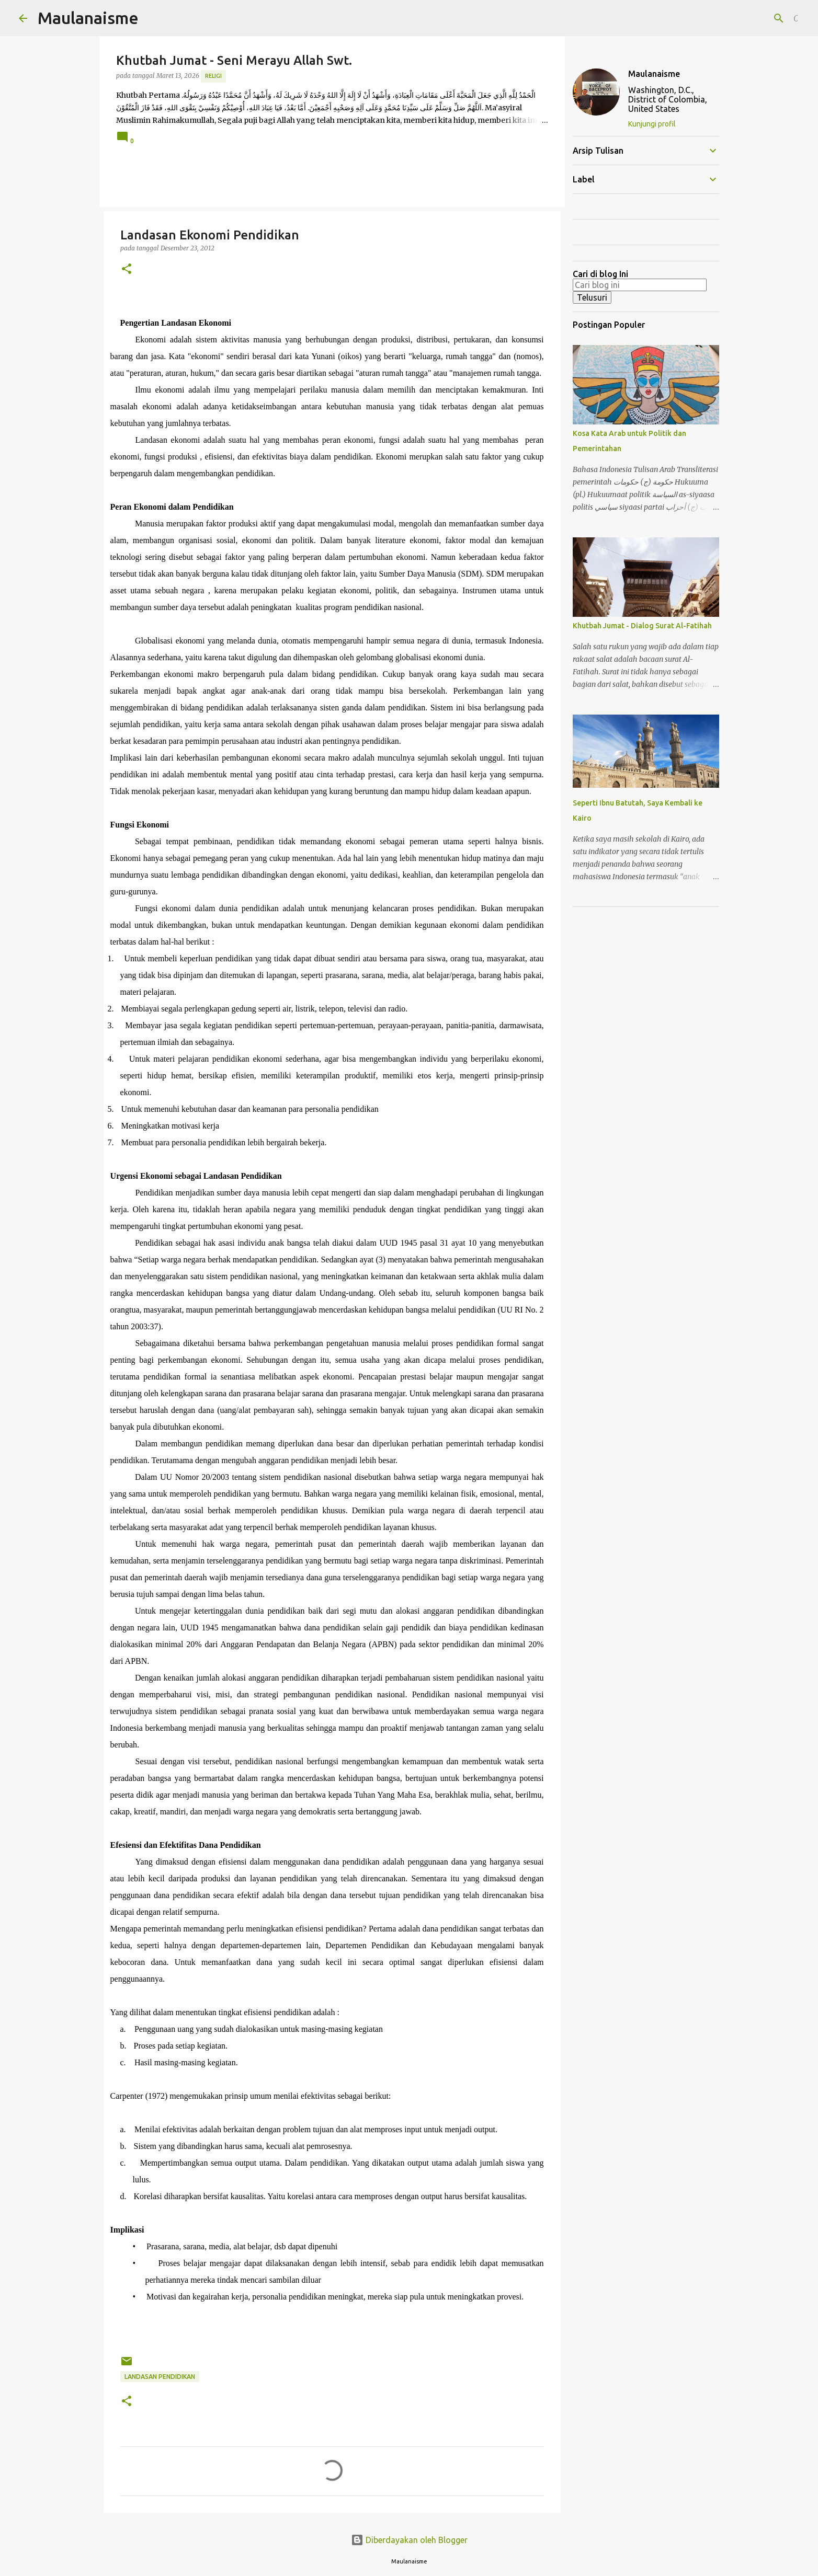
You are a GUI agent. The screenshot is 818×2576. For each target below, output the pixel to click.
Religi (213, 76)
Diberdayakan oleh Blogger (409, 2540)
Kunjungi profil (652, 124)
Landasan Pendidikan (159, 2376)
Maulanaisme (88, 17)
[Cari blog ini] (747, 18)
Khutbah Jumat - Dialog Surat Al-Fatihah (642, 626)
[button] (126, 269)
